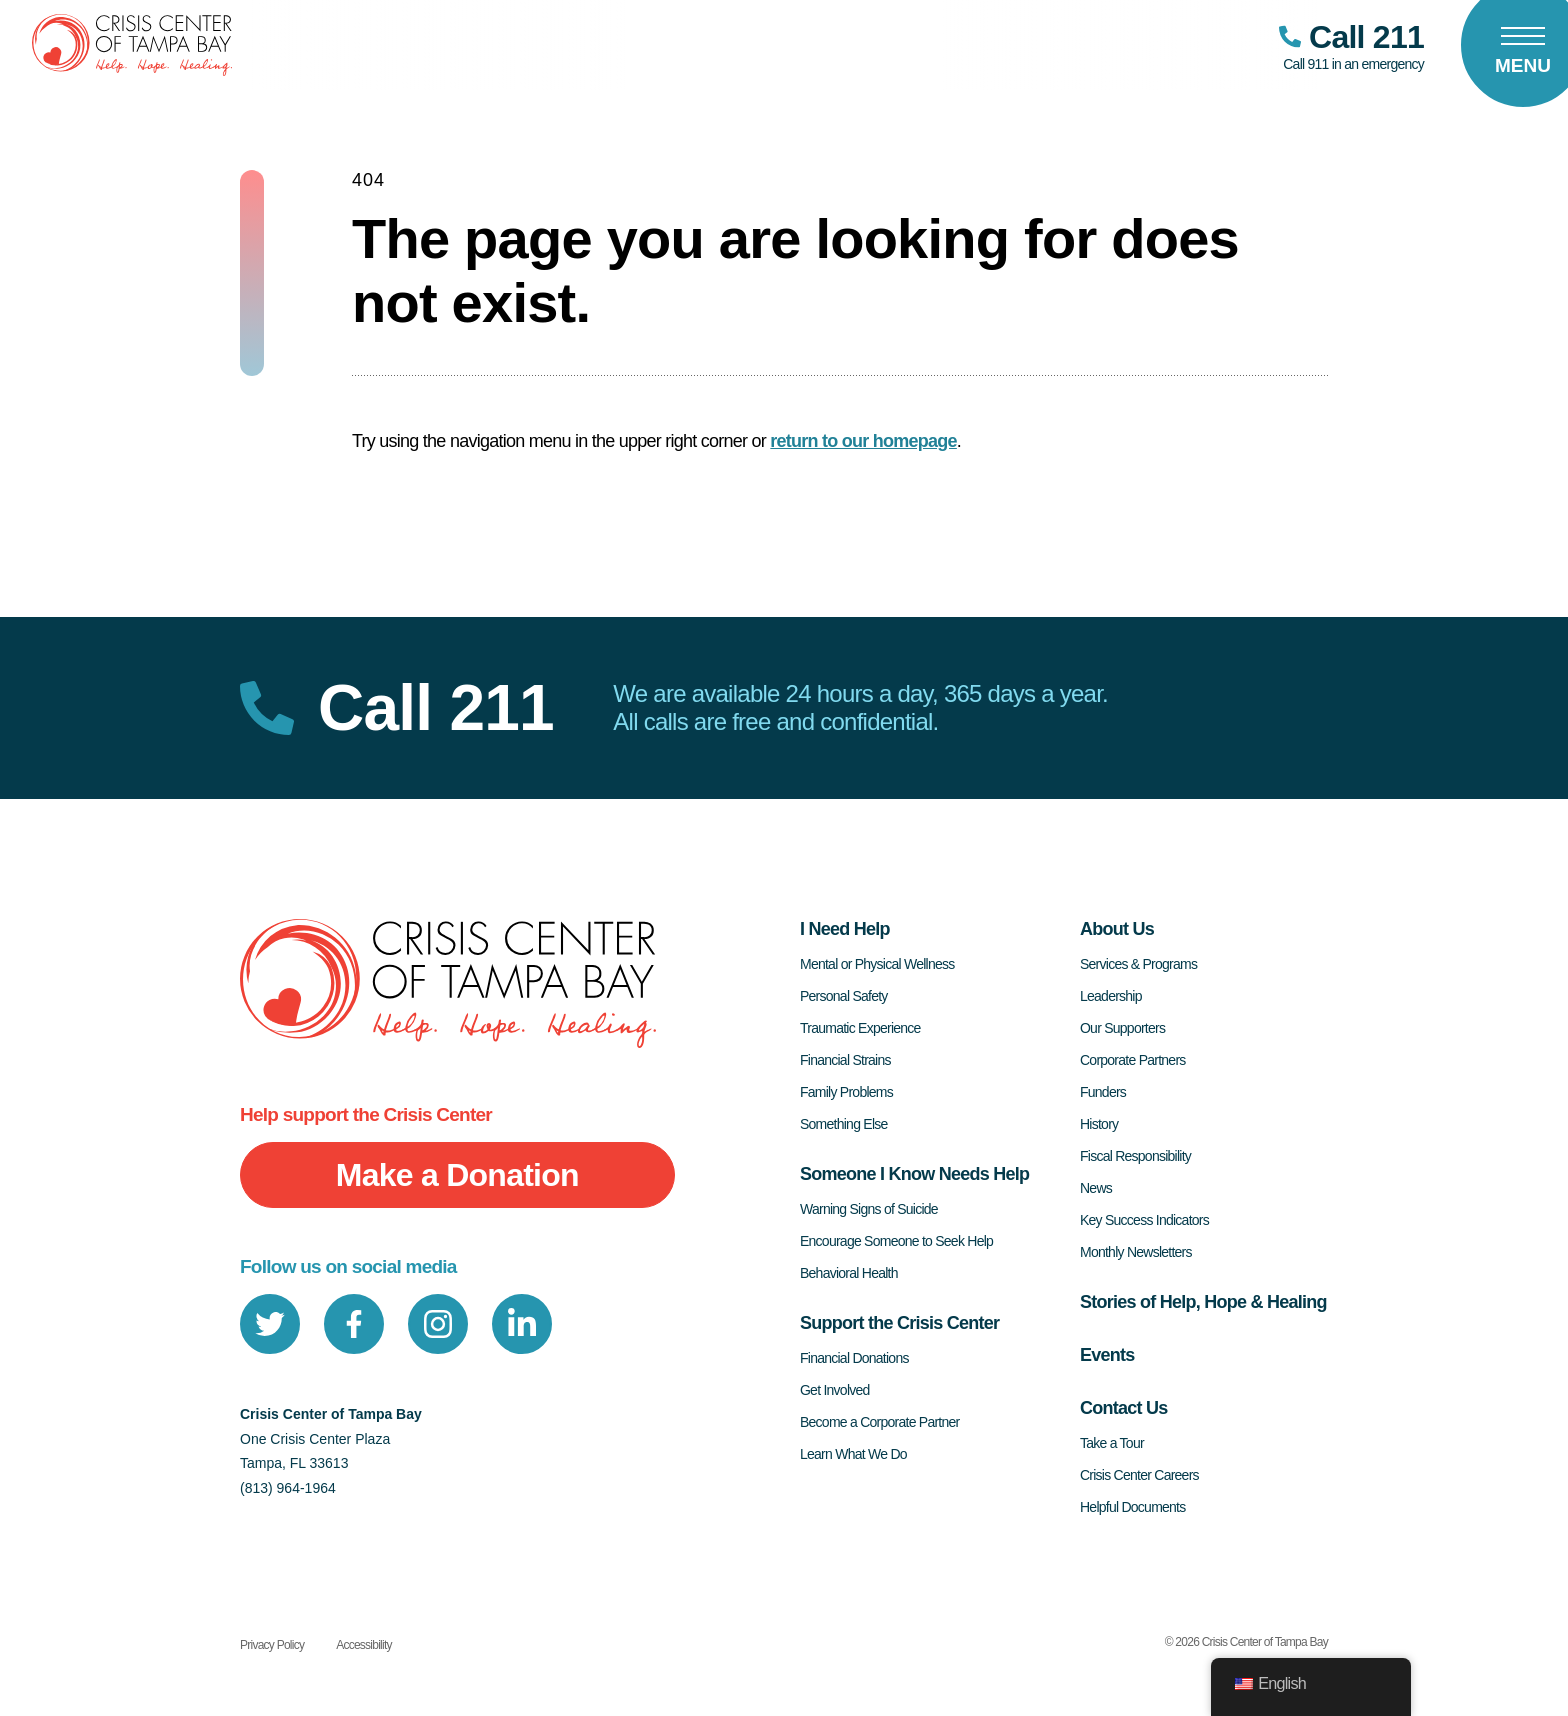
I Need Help (845, 929)
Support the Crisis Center (899, 1323)
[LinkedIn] (522, 1324)
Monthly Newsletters (1136, 1252)
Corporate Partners (1133, 1060)
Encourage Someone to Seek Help (896, 1241)
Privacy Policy (272, 1645)
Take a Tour (1112, 1443)
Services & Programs (1138, 964)
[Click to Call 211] (1351, 45)
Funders (1103, 1092)
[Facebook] (354, 1324)
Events (1107, 1355)
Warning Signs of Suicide (869, 1209)
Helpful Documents (1133, 1507)
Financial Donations (854, 1358)
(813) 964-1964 (288, 1488)
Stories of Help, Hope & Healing (1203, 1302)
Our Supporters (1122, 1028)
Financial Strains (845, 1060)
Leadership (1111, 996)
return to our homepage (863, 441)
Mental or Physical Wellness (877, 964)
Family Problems (846, 1092)
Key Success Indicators (1144, 1220)
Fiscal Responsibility (1135, 1156)
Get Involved (835, 1390)
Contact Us (1124, 1408)
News (1096, 1188)
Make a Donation (457, 1175)
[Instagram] (438, 1324)
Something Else (844, 1124)
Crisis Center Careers (1139, 1475)
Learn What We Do (853, 1454)
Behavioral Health (849, 1273)
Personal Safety (844, 996)
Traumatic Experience (860, 1028)
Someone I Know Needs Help (914, 1174)
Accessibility (364, 1645)
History (1099, 1124)
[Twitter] (270, 1324)
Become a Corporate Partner (879, 1422)
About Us (1117, 929)
